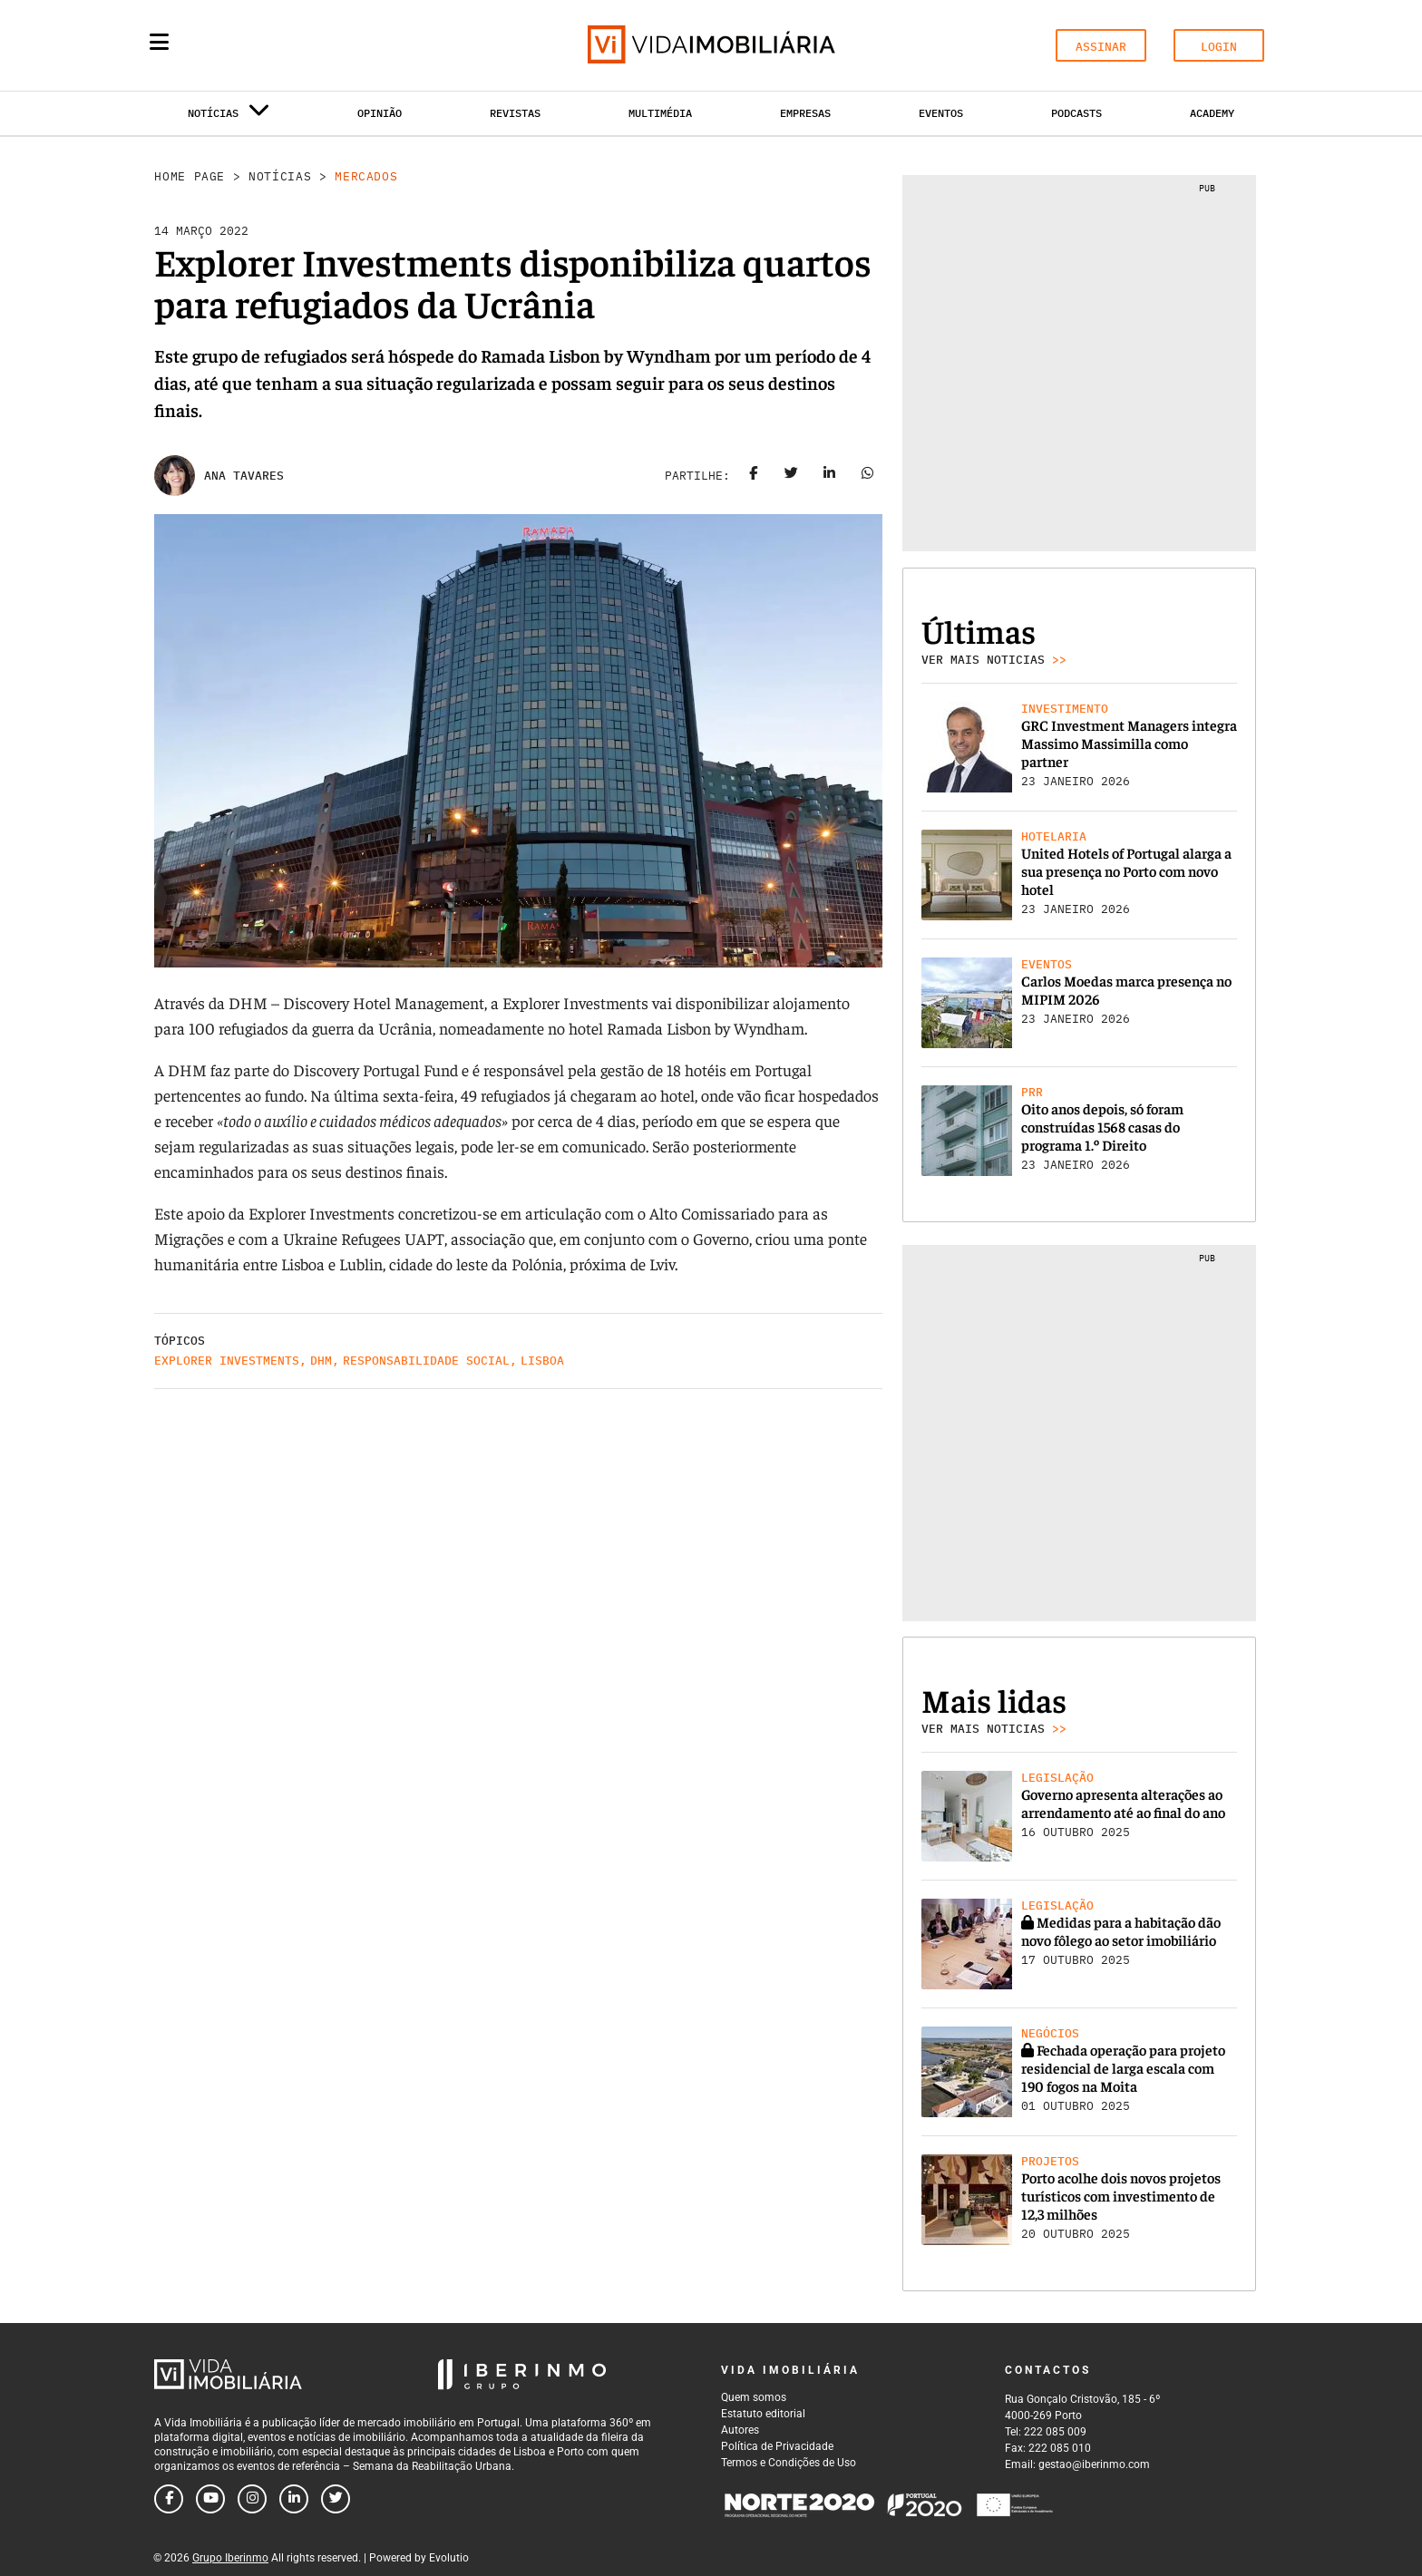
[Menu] (159, 42)
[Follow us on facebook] (168, 2498)
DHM (321, 1360)
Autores (740, 2430)
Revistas (515, 113)
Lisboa (542, 1360)
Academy (1212, 113)
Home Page (189, 176)
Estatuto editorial (763, 2413)
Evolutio (449, 2558)
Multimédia (660, 113)
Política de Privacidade (777, 2446)
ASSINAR (1101, 46)
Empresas (805, 113)
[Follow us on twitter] (335, 2498)
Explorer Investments (226, 1360)
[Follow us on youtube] (210, 2498)
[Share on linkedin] (829, 476)
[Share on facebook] (753, 476)
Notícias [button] (228, 116)
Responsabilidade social (426, 1360)
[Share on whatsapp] (867, 476)
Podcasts (1076, 113)
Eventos (941, 113)
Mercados (366, 176)
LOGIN (1219, 46)
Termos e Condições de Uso (788, 2462)
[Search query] (265, 45)
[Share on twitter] (791, 476)
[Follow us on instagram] (252, 2498)
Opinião (379, 113)
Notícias (279, 176)
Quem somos (753, 2397)
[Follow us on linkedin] (293, 2498)
